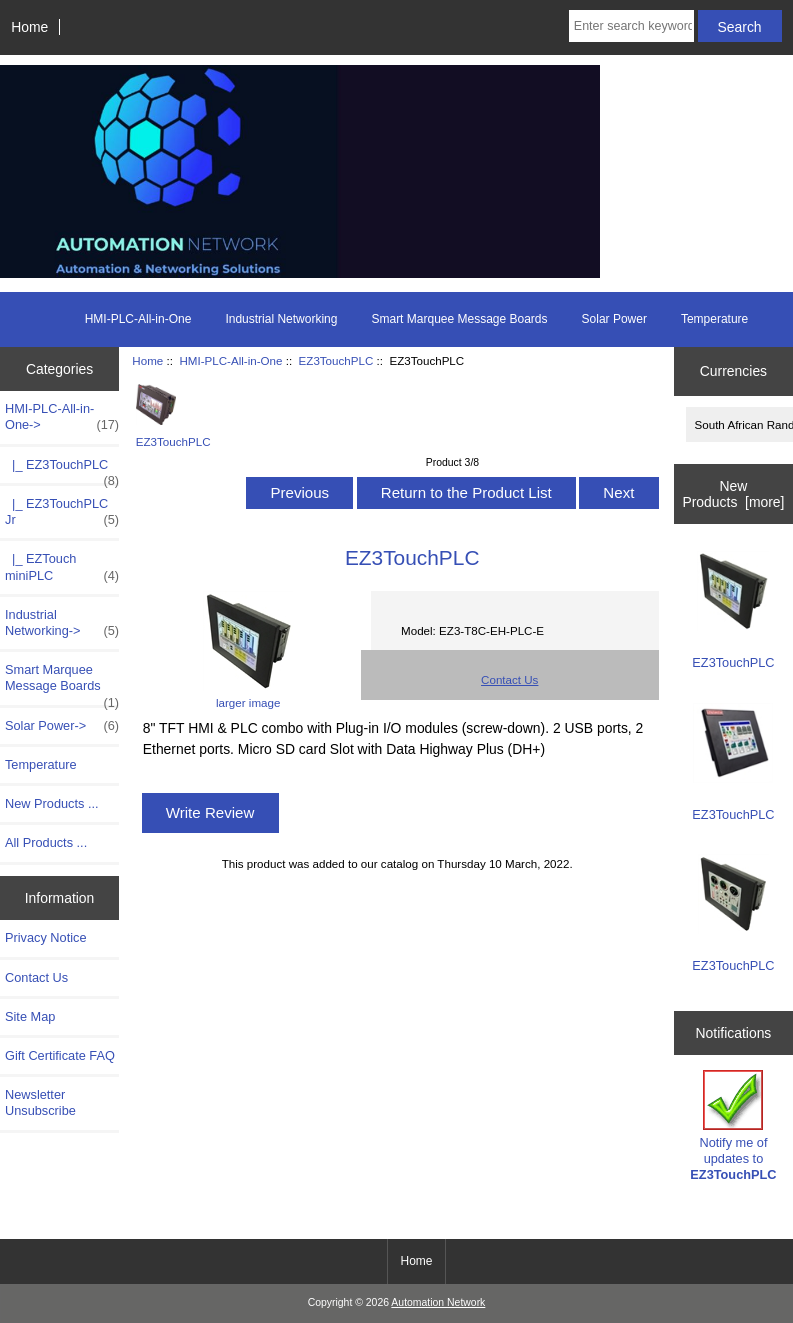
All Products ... (46, 842)
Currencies (733, 371)
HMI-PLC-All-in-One (230, 360)
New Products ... (52, 803)
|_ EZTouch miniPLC (62, 567)
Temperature (714, 319)
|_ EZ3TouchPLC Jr (62, 512)
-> (62, 417)
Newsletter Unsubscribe (40, 1102)
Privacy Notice (45, 937)
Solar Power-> (62, 726)
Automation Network (438, 1302)
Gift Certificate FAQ (60, 1055)
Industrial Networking (281, 319)
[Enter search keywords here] (631, 26)
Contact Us (36, 977)
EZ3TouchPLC (336, 360)
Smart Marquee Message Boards (459, 319)
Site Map (30, 1016)
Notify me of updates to (733, 1126)
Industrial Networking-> (62, 623)
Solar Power (614, 319)
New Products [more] (733, 494)
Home (29, 27)
